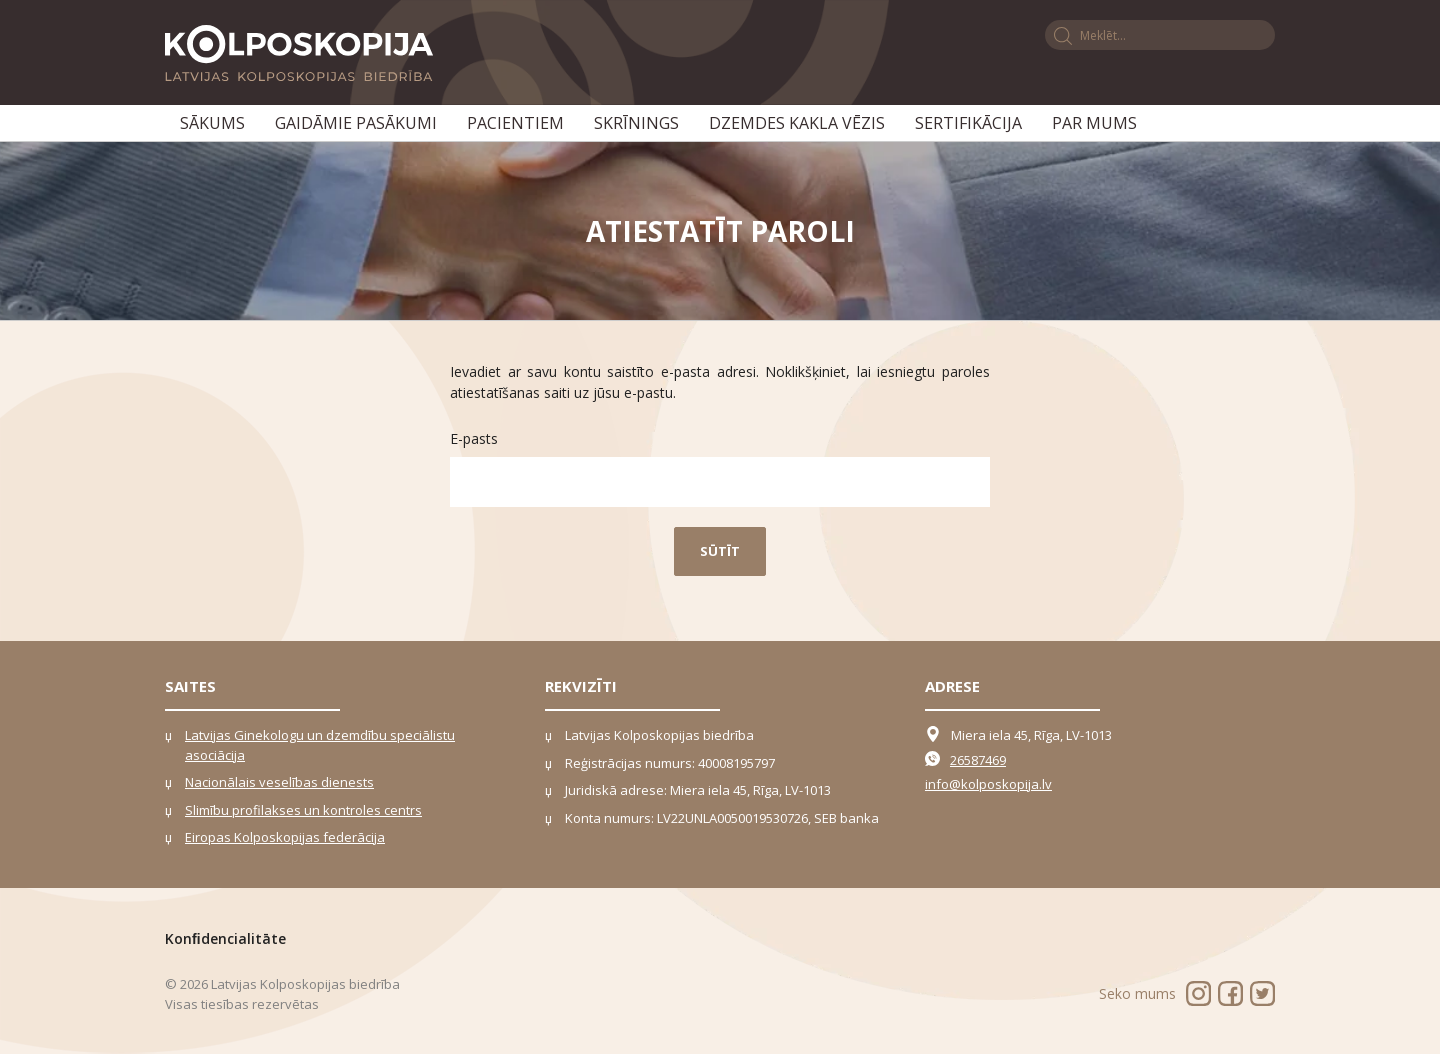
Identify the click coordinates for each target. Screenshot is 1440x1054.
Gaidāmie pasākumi (356, 123)
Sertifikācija (968, 123)
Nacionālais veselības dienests (279, 782)
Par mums (1094, 123)
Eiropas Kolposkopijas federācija (285, 837)
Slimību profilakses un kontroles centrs (303, 810)
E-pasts (474, 438)
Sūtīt (720, 551)
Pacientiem (515, 123)
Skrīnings (636, 123)
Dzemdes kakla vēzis (797, 123)
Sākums (212, 123)
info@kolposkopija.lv (988, 784)
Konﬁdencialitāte (225, 938)
